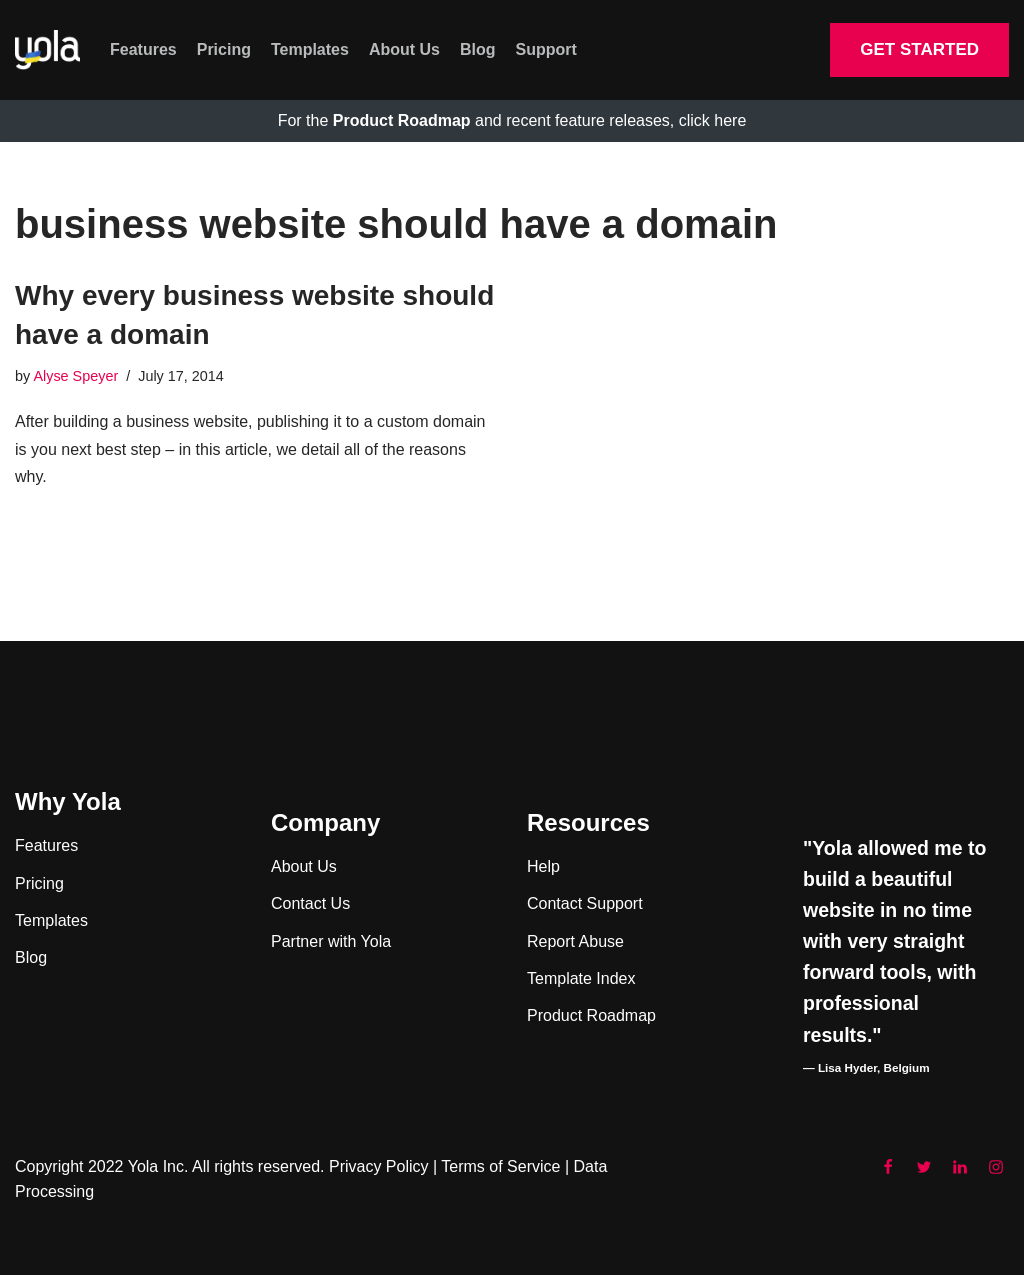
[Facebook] (888, 1167)
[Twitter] (924, 1167)
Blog (478, 49)
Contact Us (310, 903)
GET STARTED (919, 49)
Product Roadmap (591, 1015)
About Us (404, 49)
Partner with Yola (331, 941)
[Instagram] (996, 1167)
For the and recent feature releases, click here (512, 120)
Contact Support (585, 903)
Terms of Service (500, 1166)
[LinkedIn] (960, 1167)
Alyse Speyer (75, 376)
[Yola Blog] (47, 50)
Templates (310, 49)
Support (546, 49)
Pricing (224, 49)
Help (543, 866)
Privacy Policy (379, 1166)
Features (143, 49)
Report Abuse (575, 941)
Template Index (581, 978)
